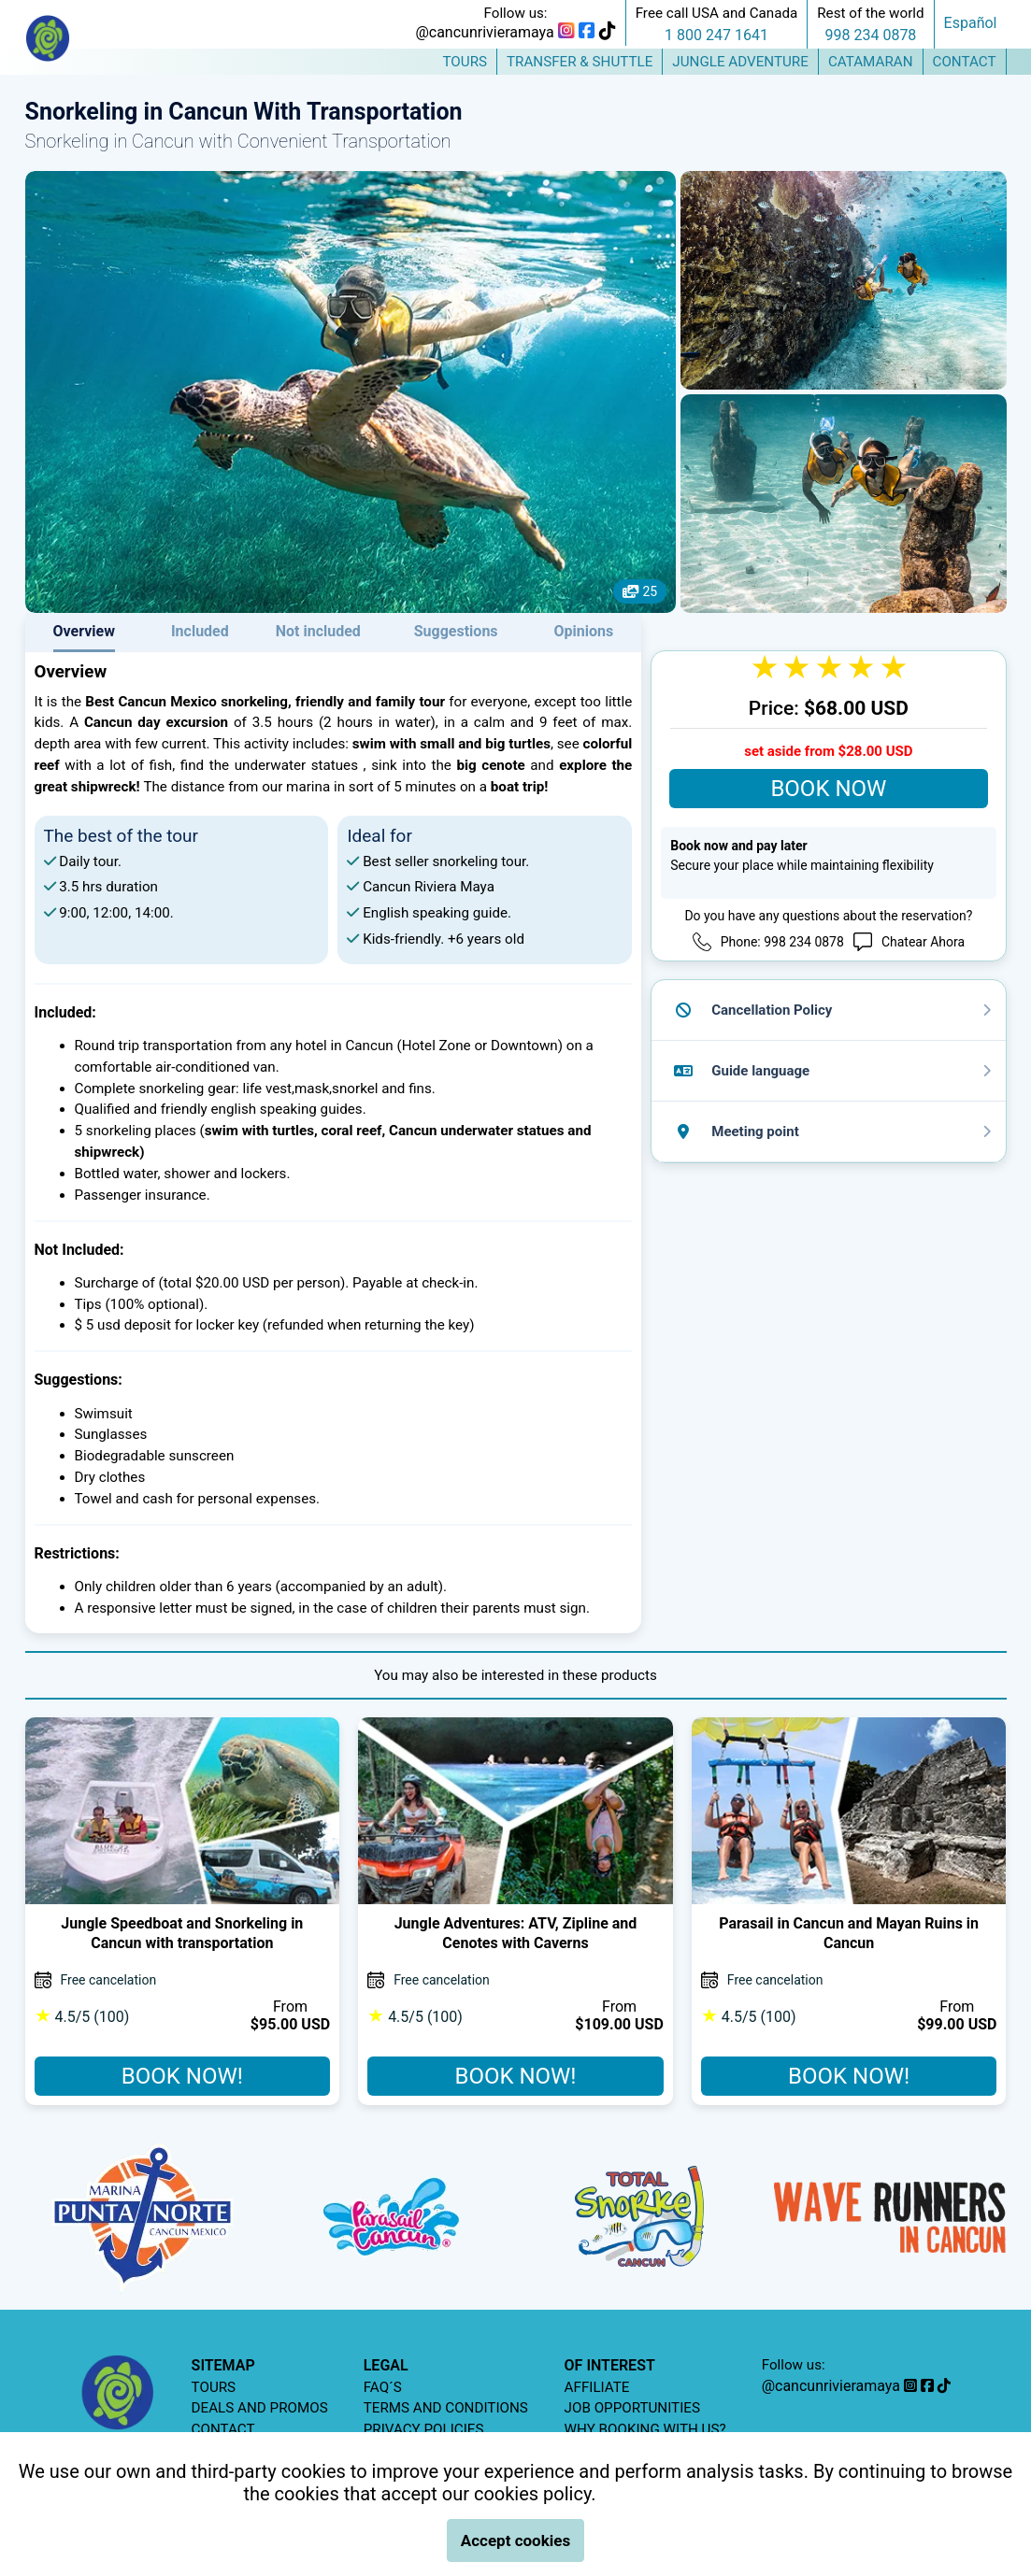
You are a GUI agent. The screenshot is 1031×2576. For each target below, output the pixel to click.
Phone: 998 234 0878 (782, 941)
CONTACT (223, 2429)
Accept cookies (515, 2540)
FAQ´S (383, 2387)
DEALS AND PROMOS (260, 2407)
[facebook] (587, 32)
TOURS (214, 2387)
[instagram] (566, 32)
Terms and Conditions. (692, 2494)
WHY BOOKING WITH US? (645, 2429)
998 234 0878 (871, 35)
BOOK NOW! (182, 2076)
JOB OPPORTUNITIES (632, 2407)
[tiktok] (607, 32)
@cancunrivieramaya (484, 32)
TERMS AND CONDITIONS (446, 2407)
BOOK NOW (828, 789)
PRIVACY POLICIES (424, 2429)
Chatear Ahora (923, 941)
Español (970, 23)
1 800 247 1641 (716, 35)
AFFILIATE (597, 2387)
